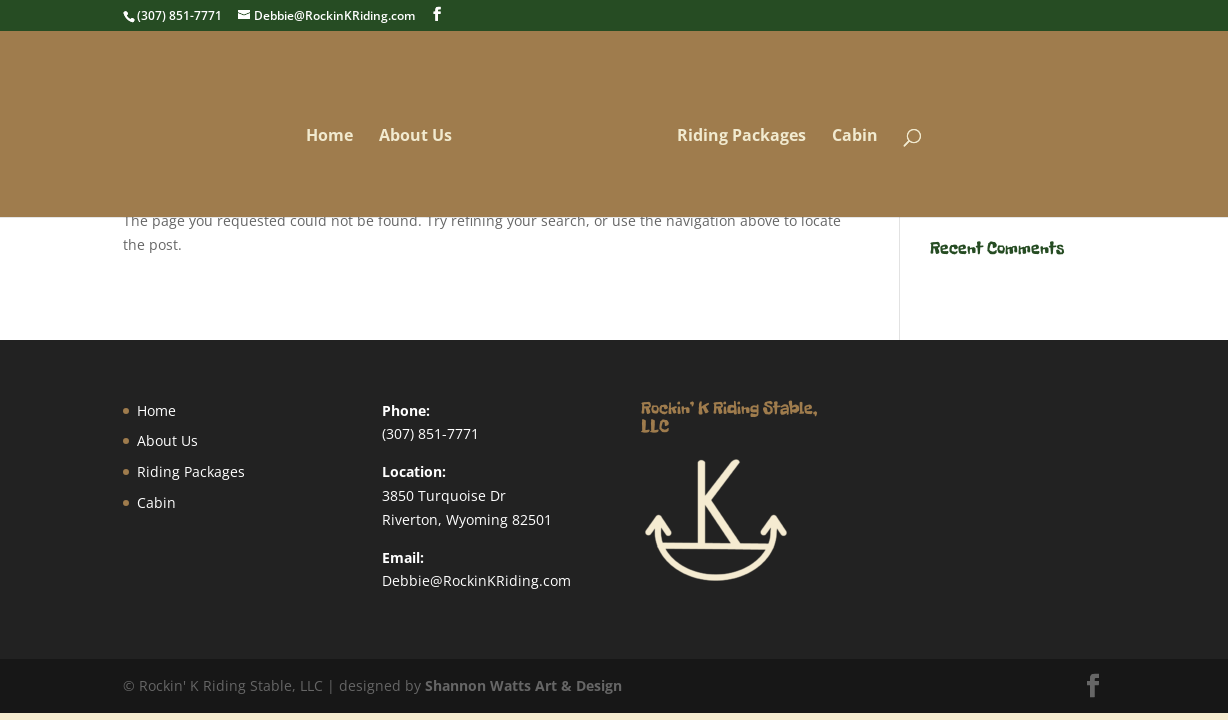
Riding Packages (735, 142)
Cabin (849, 142)
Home (335, 142)
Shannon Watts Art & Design (523, 685)
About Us (421, 142)
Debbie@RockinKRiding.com (476, 580)
